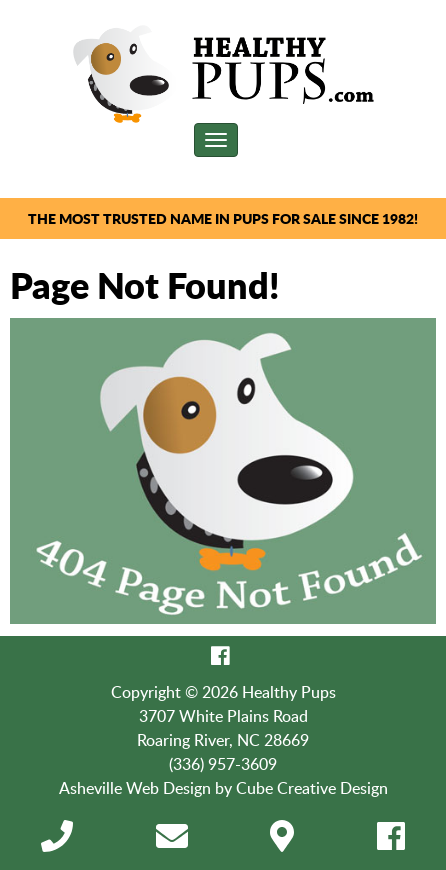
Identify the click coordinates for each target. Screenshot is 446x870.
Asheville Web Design (135, 788)
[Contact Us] (172, 842)
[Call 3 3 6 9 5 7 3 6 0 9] (57, 842)
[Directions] (282, 842)
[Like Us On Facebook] (220, 656)
